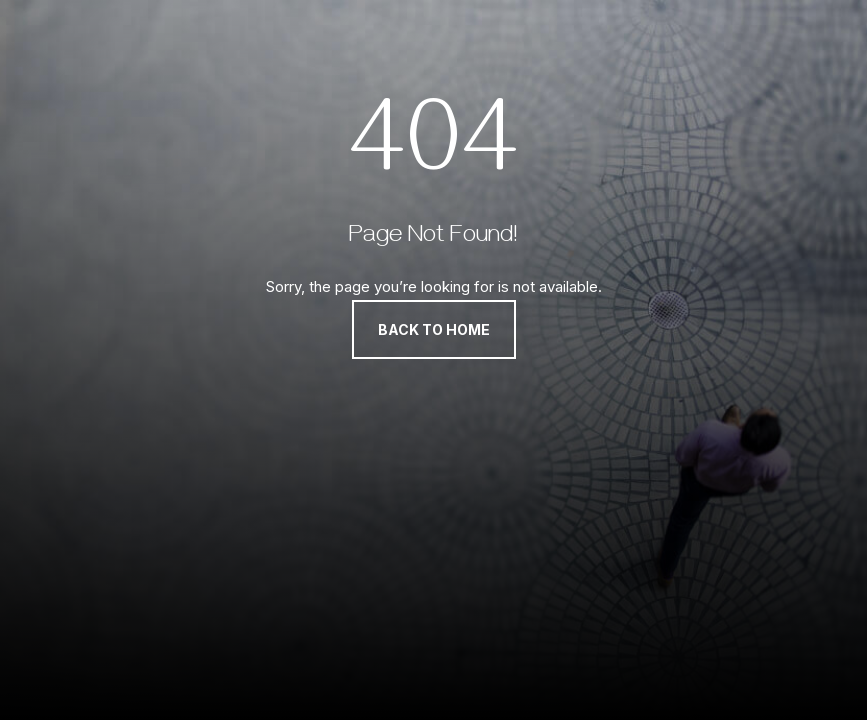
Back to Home (434, 329)
